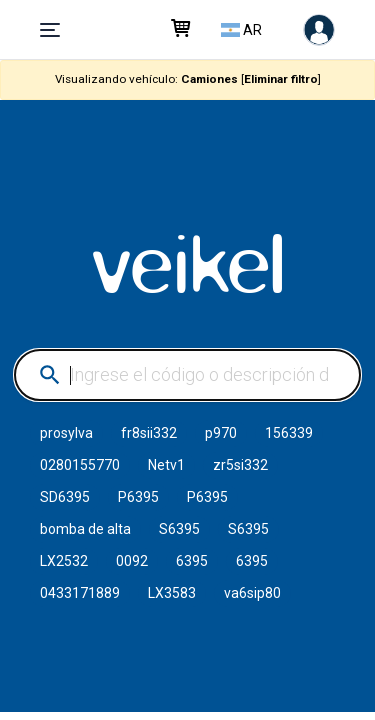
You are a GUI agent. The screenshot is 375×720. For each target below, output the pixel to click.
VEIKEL (188, 264)
